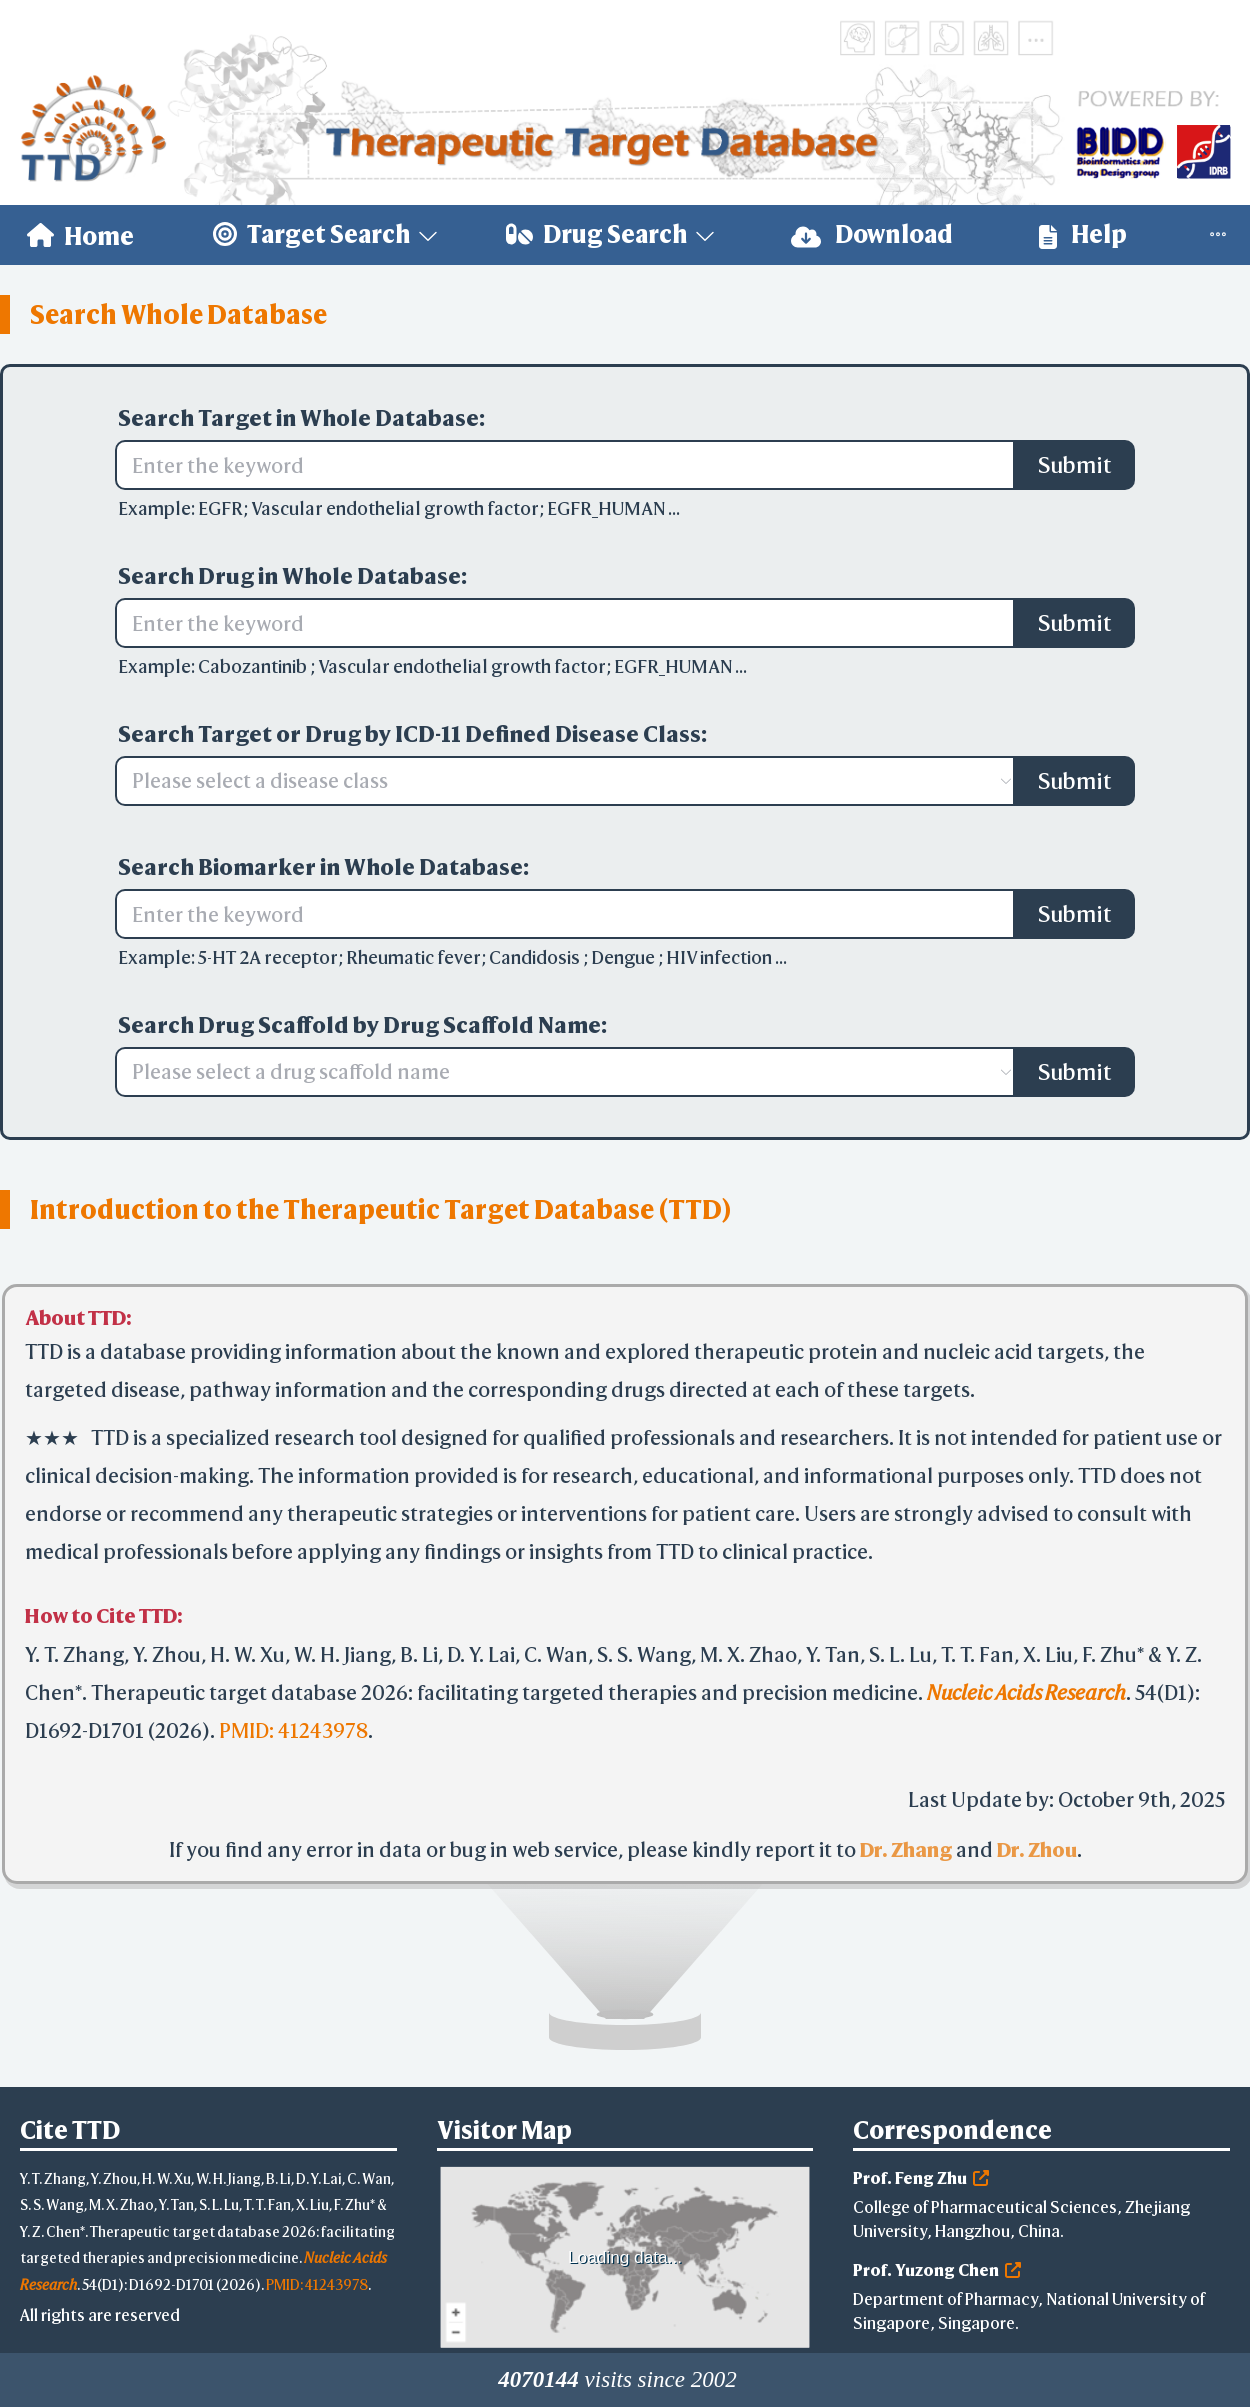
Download (872, 234)
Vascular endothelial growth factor (395, 508)
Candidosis (536, 957)
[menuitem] (80, 235)
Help (1083, 234)
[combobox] (555, 781)
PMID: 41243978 (293, 1730)
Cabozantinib (254, 666)
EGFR (220, 508)
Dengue (624, 957)
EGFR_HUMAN (607, 508)
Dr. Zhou (1037, 1849)
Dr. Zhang (906, 1849)
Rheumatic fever (413, 957)
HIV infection (720, 957)
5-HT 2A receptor (268, 957)
